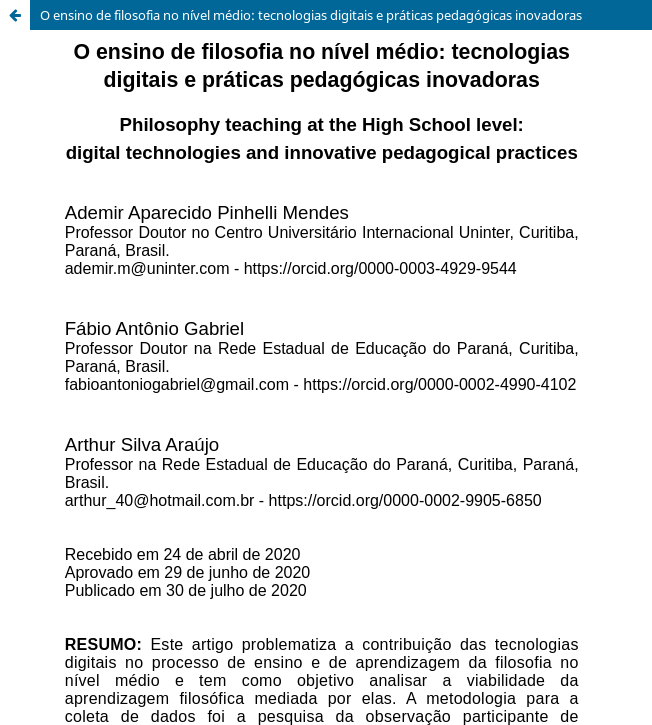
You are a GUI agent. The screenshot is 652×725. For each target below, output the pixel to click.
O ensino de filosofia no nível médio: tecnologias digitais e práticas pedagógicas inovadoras (311, 15)
